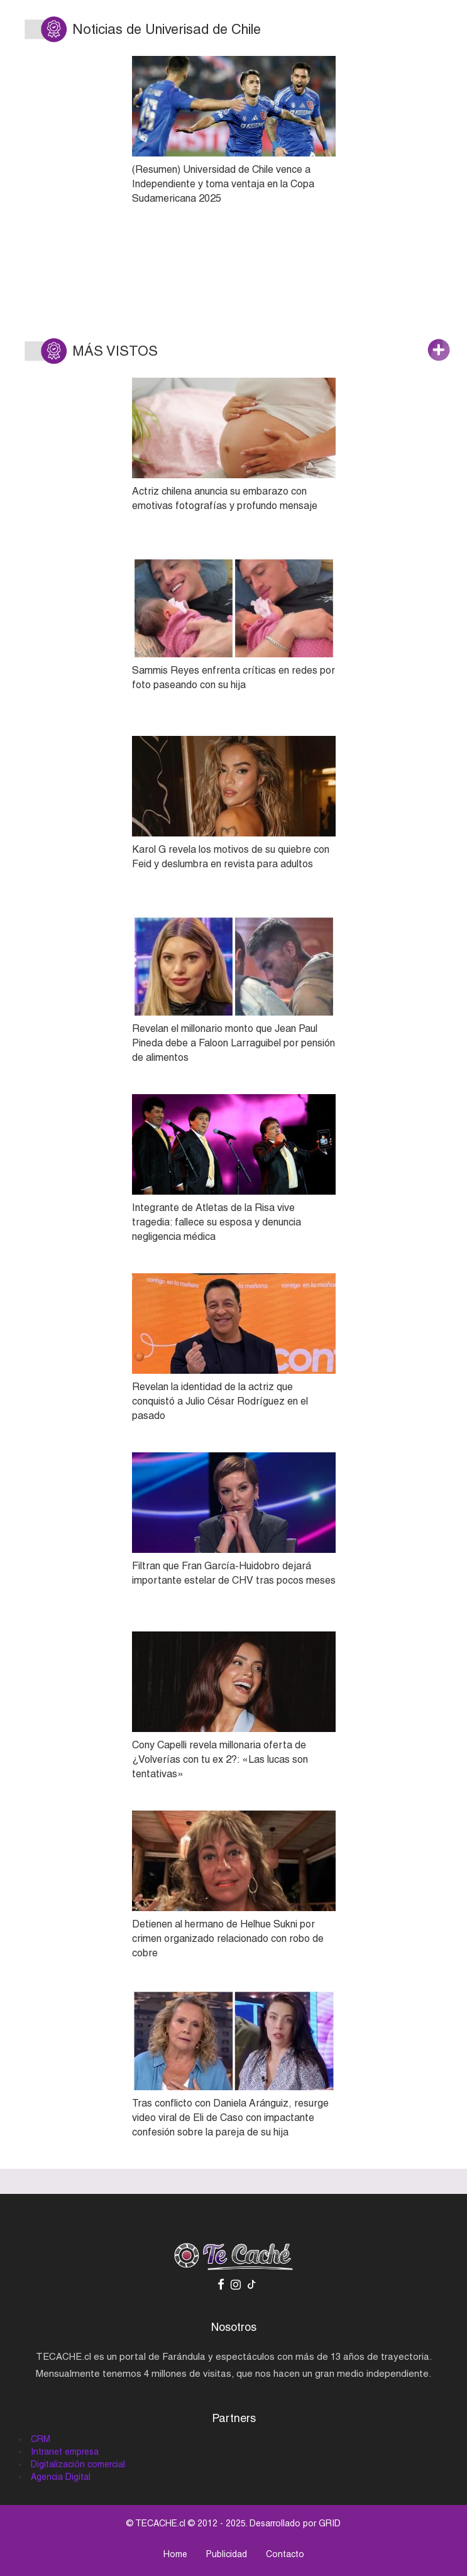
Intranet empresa (65, 2452)
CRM (40, 2439)
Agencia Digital (61, 2477)
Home (175, 2554)
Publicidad (226, 2554)
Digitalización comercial (78, 2464)
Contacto (285, 2554)
